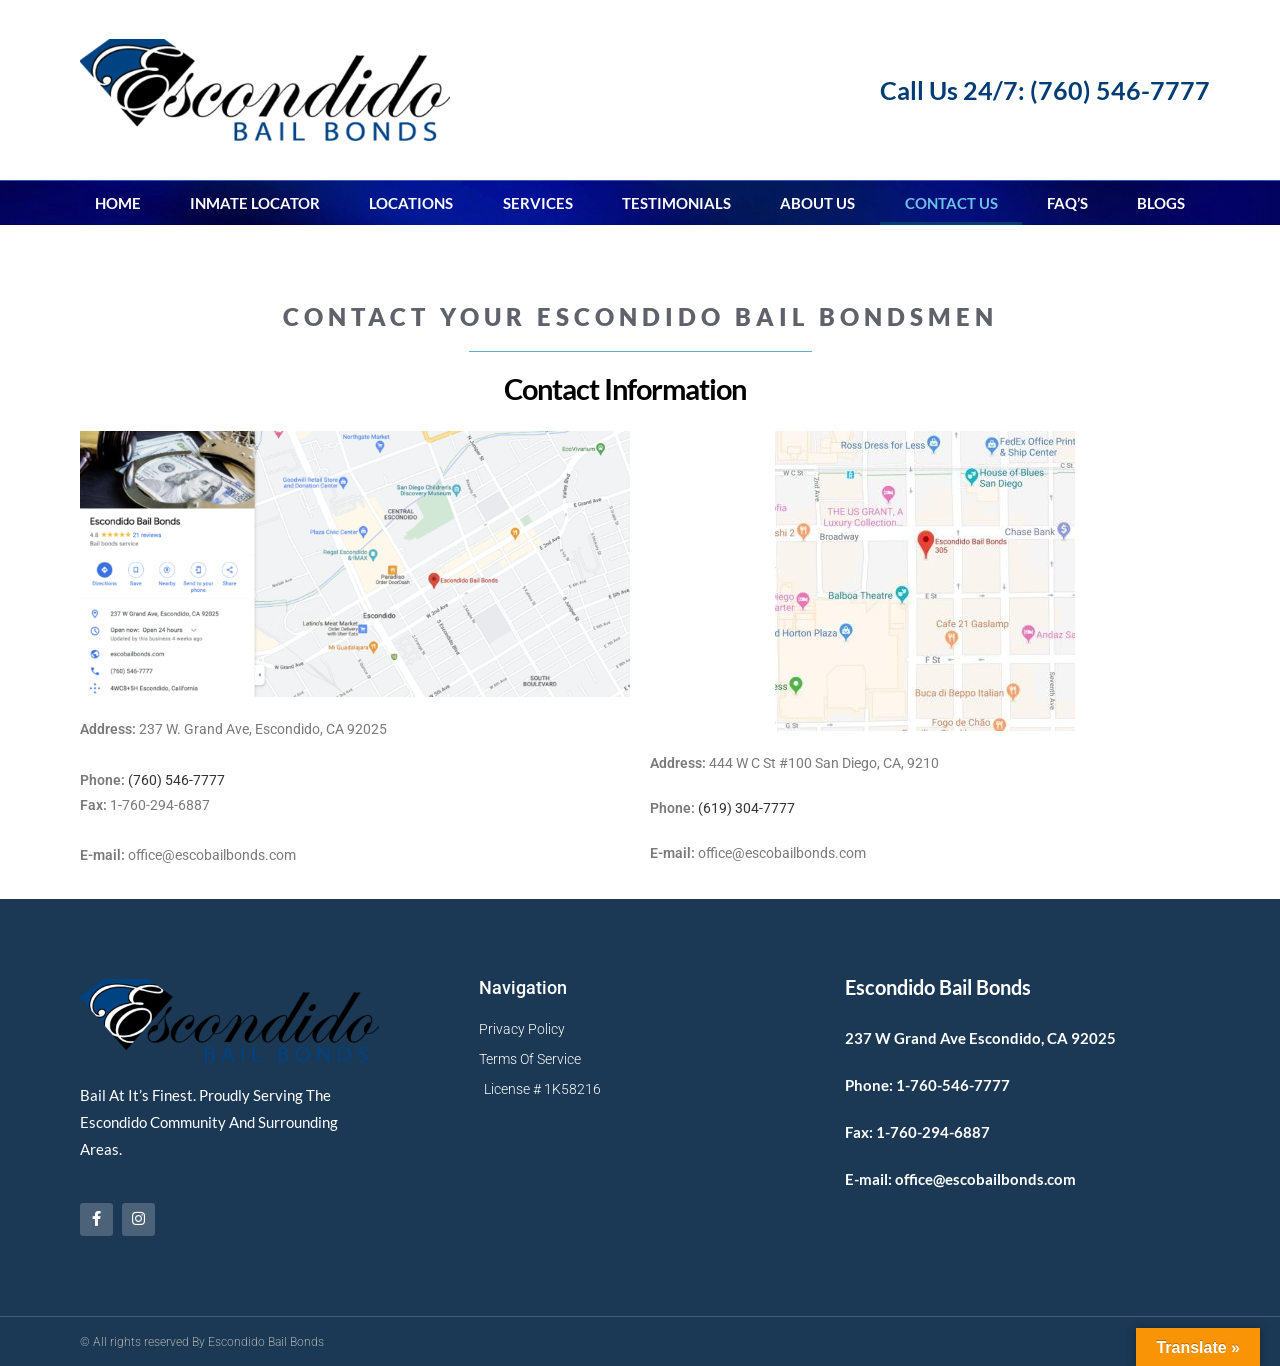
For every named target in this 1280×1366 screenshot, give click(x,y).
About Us (817, 202)
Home (118, 202)
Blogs (1161, 202)
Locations (411, 202)
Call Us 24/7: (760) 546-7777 (1045, 90)
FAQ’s (1067, 202)
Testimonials (676, 202)
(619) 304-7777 (746, 807)
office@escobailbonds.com (985, 1178)
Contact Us (951, 202)
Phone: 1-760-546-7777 (927, 1084)
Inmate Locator (255, 202)
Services (538, 202)
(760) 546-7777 (176, 779)
